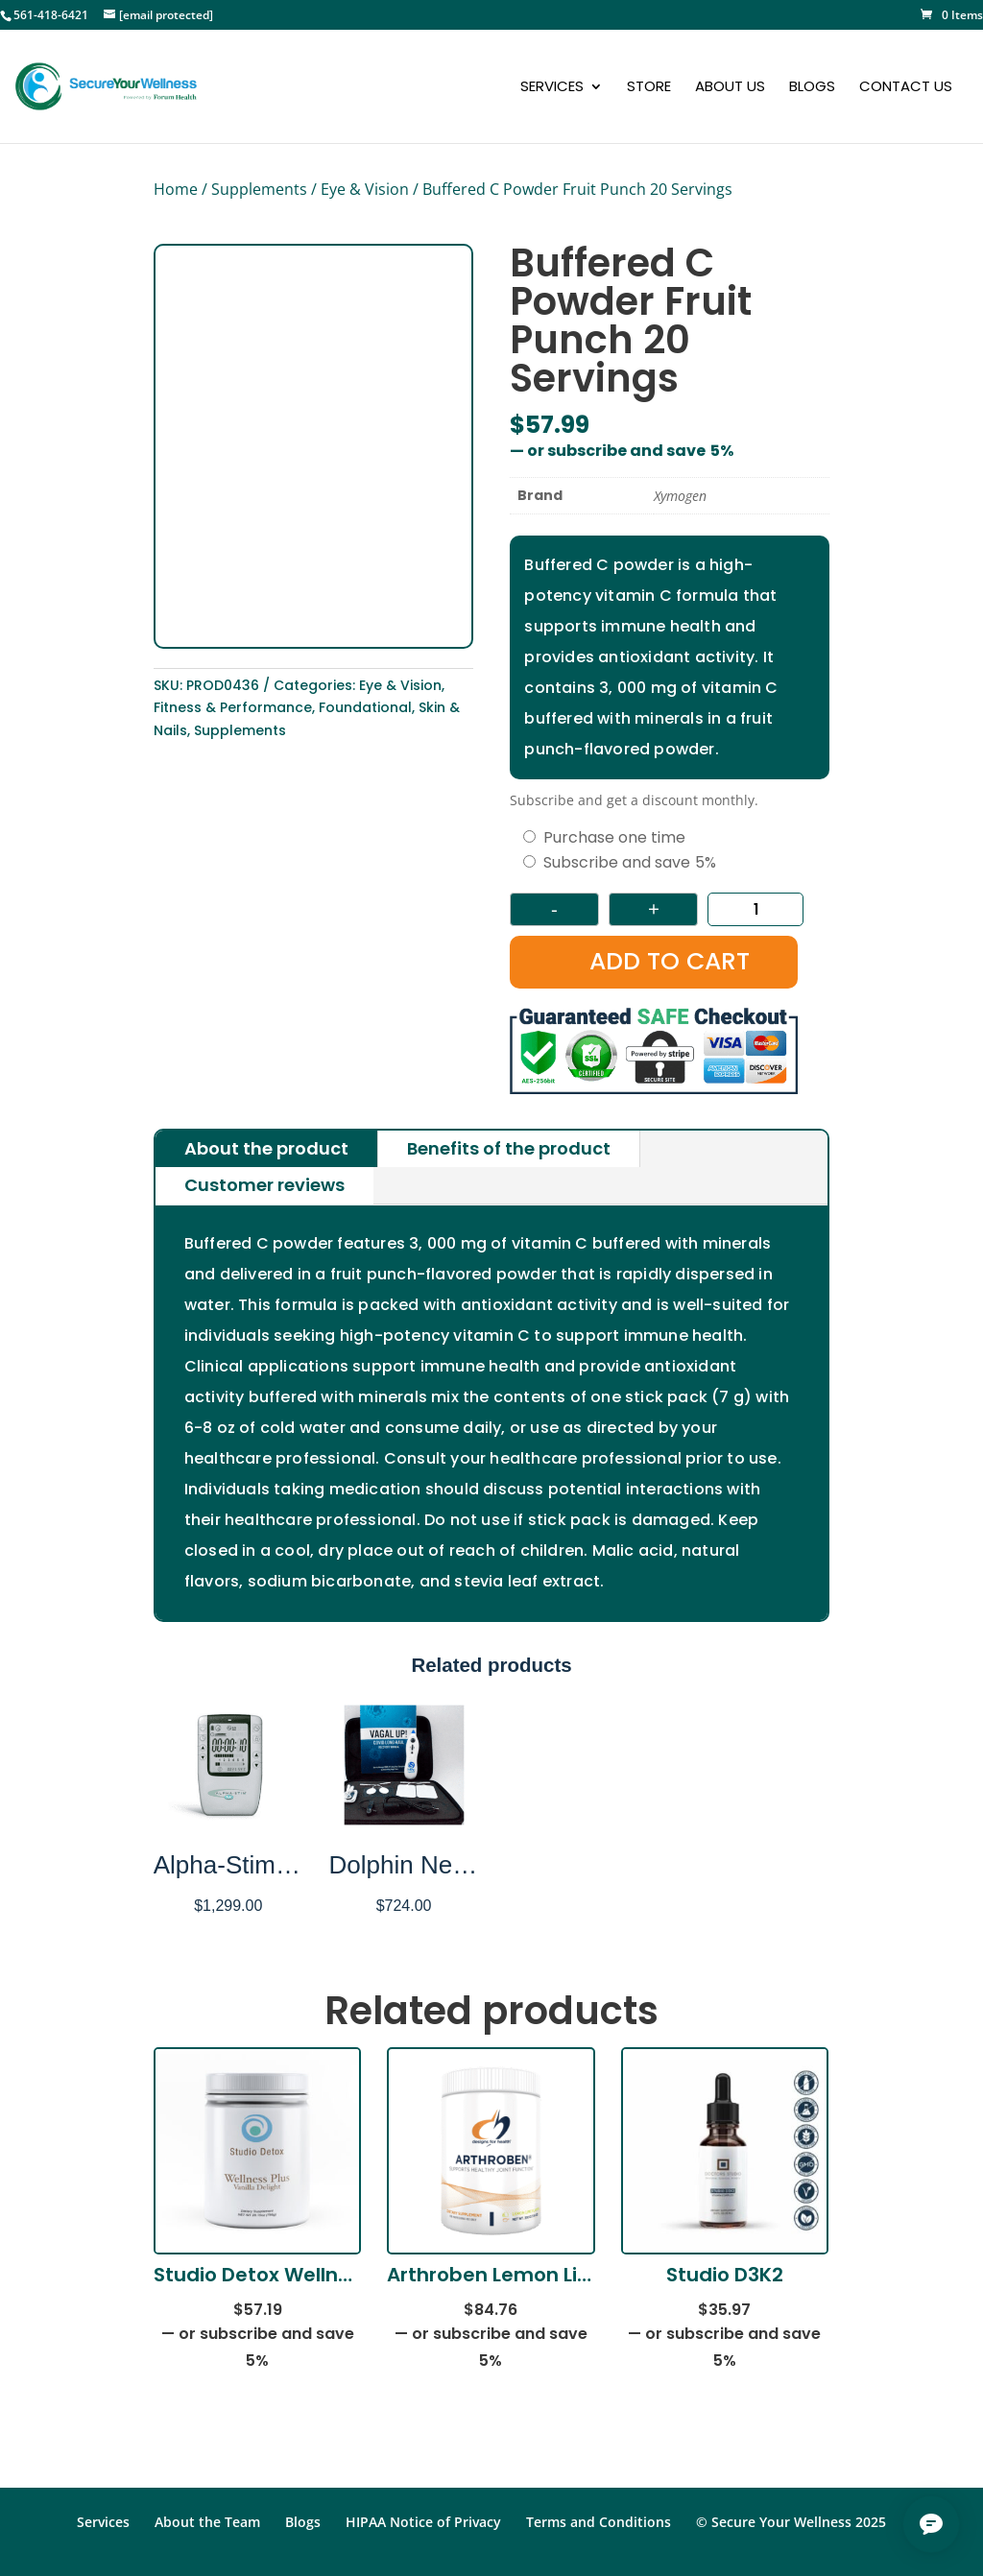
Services (552, 88)
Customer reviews (264, 1185)
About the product (266, 1148)
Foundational (365, 707)
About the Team (207, 2522)
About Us (730, 88)
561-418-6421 (50, 15)
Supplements (259, 189)
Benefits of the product (509, 1148)
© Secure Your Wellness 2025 (791, 2522)
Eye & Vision (365, 189)
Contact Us (905, 88)
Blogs (812, 88)
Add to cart (669, 961)
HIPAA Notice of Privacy (423, 2522)
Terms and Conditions (598, 2522)
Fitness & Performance (233, 707)
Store (649, 88)
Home (176, 189)
